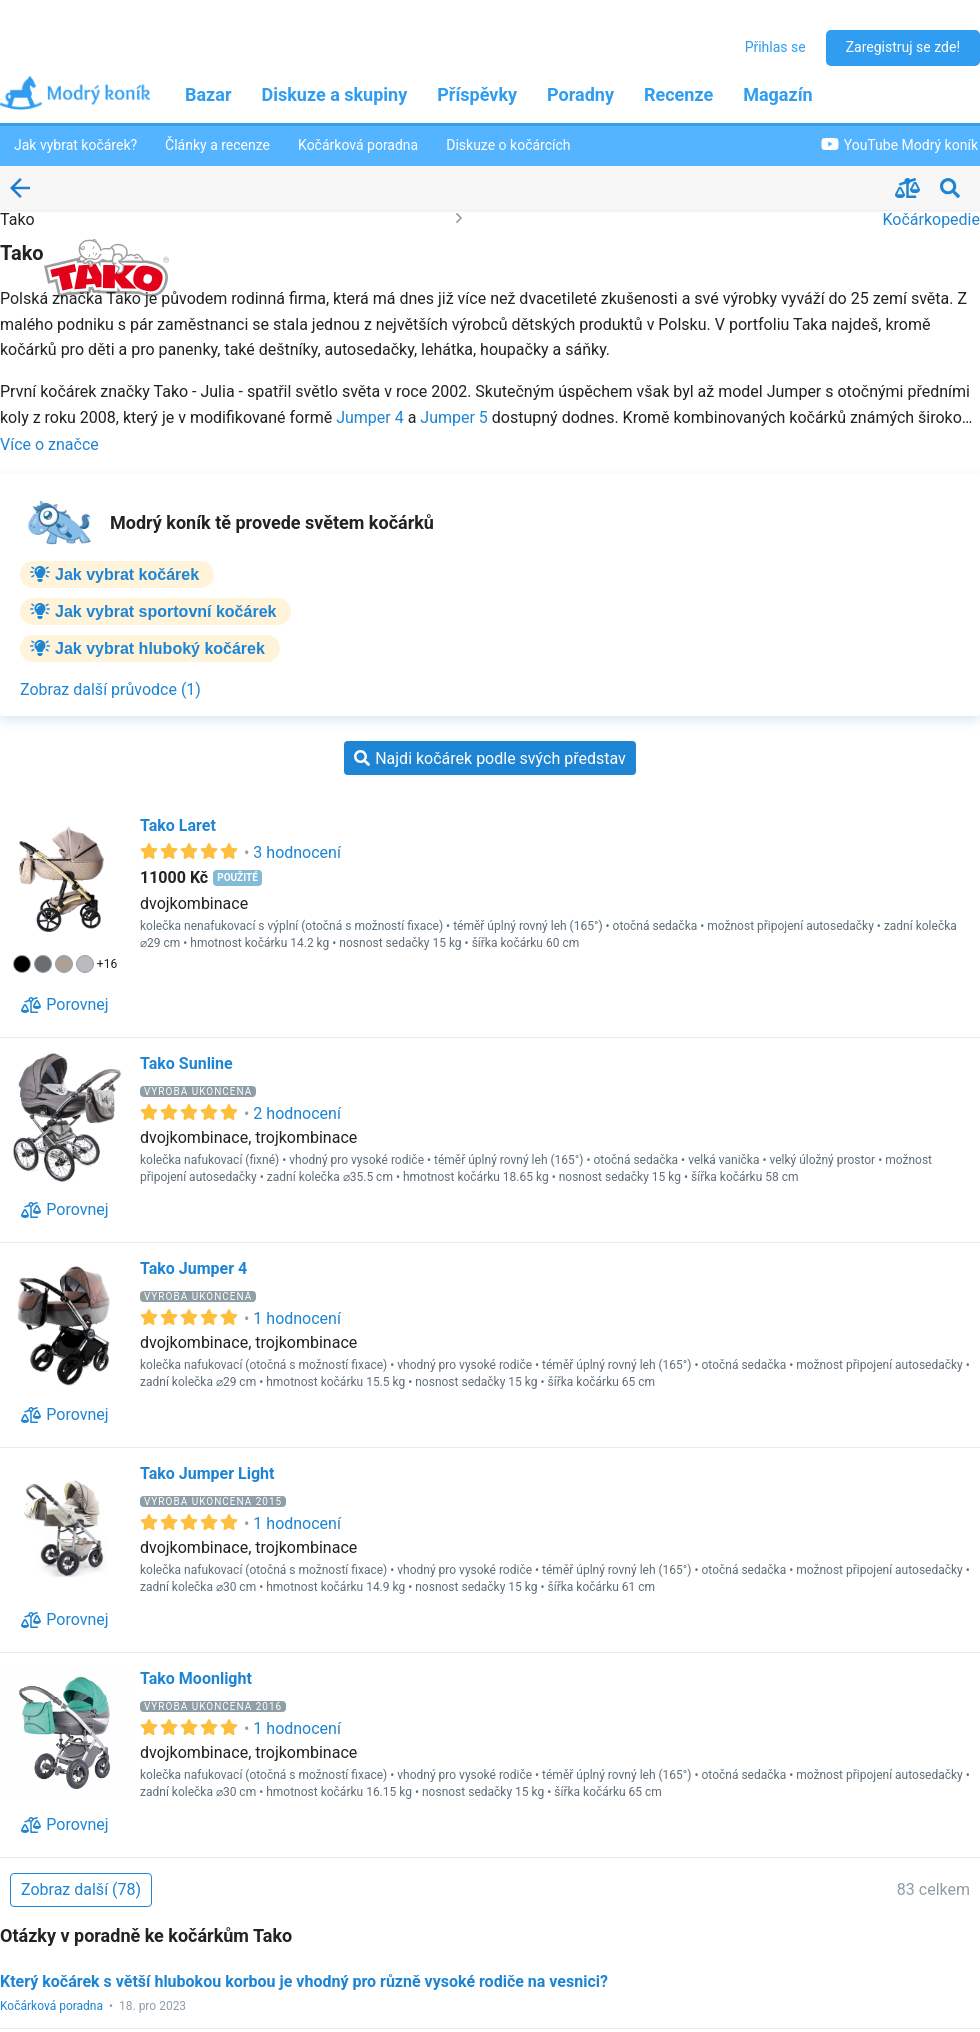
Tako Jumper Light (207, 1473)
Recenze (678, 94)
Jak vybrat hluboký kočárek (160, 648)
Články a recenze (217, 145)
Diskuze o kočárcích (508, 145)
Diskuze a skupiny (335, 94)
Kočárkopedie (931, 219)
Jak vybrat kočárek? (75, 145)
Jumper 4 (370, 417)
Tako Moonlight (196, 1678)
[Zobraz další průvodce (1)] (110, 689)
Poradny (580, 94)
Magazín (777, 94)
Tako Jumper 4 (193, 1268)
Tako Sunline (186, 1063)
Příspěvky (477, 94)
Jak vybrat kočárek (127, 574)
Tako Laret (178, 825)
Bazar (208, 94)
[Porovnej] (64, 1005)
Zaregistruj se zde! (903, 47)
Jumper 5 (454, 417)
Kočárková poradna (358, 145)
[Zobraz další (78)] (81, 1890)
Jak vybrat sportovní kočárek (165, 611)
